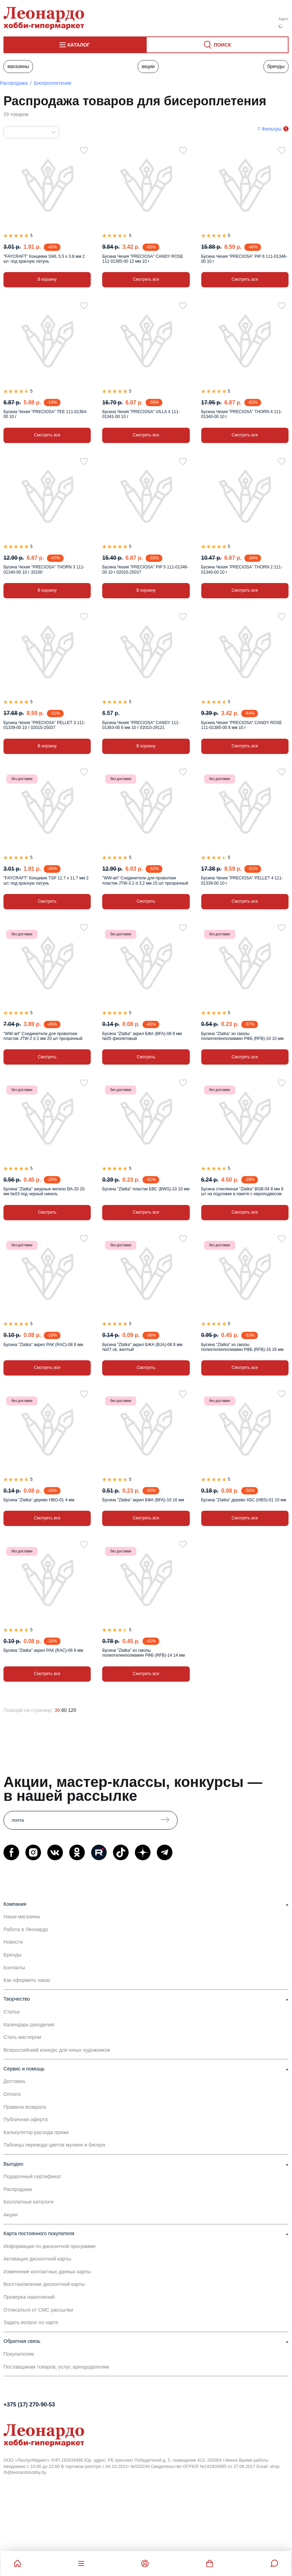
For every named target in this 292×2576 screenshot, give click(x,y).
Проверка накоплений (29, 2297)
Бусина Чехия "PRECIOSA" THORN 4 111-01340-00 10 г (241, 414)
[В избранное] (84, 150)
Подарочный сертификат (32, 2176)
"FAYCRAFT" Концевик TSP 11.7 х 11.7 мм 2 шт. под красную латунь (46, 880)
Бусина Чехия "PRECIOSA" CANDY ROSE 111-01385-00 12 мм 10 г (142, 259)
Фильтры (272, 129)
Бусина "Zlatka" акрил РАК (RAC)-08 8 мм (43, 1344)
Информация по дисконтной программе (49, 2246)
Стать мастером (22, 2037)
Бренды (276, 66)
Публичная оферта (25, 2119)
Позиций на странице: (28, 1710)
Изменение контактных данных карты (47, 2271)
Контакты (14, 1967)
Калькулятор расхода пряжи (36, 2132)
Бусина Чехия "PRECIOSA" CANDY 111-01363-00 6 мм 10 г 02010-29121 (141, 725)
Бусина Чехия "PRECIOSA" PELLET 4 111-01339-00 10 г (242, 880)
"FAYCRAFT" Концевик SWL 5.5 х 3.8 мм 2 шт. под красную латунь (44, 259)
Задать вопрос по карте (30, 2322)
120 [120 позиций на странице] (72, 1710)
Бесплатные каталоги (28, 2202)
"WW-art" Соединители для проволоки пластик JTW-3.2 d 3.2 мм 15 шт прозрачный (145, 880)
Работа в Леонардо (25, 1929)
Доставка (14, 2081)
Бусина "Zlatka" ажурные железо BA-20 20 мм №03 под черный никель (43, 1191)
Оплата (12, 2094)
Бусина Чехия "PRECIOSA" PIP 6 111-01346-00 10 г (244, 259)
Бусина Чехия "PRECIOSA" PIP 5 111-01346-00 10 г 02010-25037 (145, 569)
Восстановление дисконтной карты (44, 2284)
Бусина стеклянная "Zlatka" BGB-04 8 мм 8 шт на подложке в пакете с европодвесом (242, 1191)
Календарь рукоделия (28, 2024)
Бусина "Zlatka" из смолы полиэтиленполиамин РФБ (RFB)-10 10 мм (242, 1036)
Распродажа (14, 83)
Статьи (11, 2012)
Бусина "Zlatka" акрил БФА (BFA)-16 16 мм (143, 1500)
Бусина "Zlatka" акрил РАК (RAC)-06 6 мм (43, 1650)
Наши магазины (21, 1916)
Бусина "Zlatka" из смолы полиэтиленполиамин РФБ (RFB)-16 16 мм (242, 1347)
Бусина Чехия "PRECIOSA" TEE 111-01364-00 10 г (45, 414)
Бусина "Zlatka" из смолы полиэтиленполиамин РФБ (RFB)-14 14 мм (143, 1653)
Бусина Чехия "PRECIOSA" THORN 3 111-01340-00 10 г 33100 (43, 569)
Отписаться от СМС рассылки (38, 2310)
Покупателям (18, 2354)
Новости (13, 1942)
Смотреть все (146, 279)
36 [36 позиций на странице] (57, 1710)
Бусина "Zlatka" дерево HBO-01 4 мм (38, 1500)
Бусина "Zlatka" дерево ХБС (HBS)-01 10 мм (243, 1500)
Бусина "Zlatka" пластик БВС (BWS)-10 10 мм (145, 1189)
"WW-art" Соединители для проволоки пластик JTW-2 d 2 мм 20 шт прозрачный (42, 1036)
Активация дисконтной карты (37, 2259)
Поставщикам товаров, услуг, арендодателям (56, 2367)
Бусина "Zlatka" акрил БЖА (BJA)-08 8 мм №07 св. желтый (142, 1347)
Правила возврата (24, 2107)
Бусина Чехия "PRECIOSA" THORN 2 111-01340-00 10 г (241, 569)
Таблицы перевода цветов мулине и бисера (54, 2145)
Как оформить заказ (26, 1980)
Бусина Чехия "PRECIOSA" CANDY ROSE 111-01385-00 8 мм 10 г (241, 725)
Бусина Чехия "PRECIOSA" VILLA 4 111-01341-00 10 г (141, 414)
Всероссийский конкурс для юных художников (56, 2050)
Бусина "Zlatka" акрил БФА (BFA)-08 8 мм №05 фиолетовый (142, 1036)
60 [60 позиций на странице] (64, 1710)
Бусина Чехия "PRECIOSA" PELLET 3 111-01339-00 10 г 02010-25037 (44, 725)
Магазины (18, 66)
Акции (148, 66)
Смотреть (47, 901)
